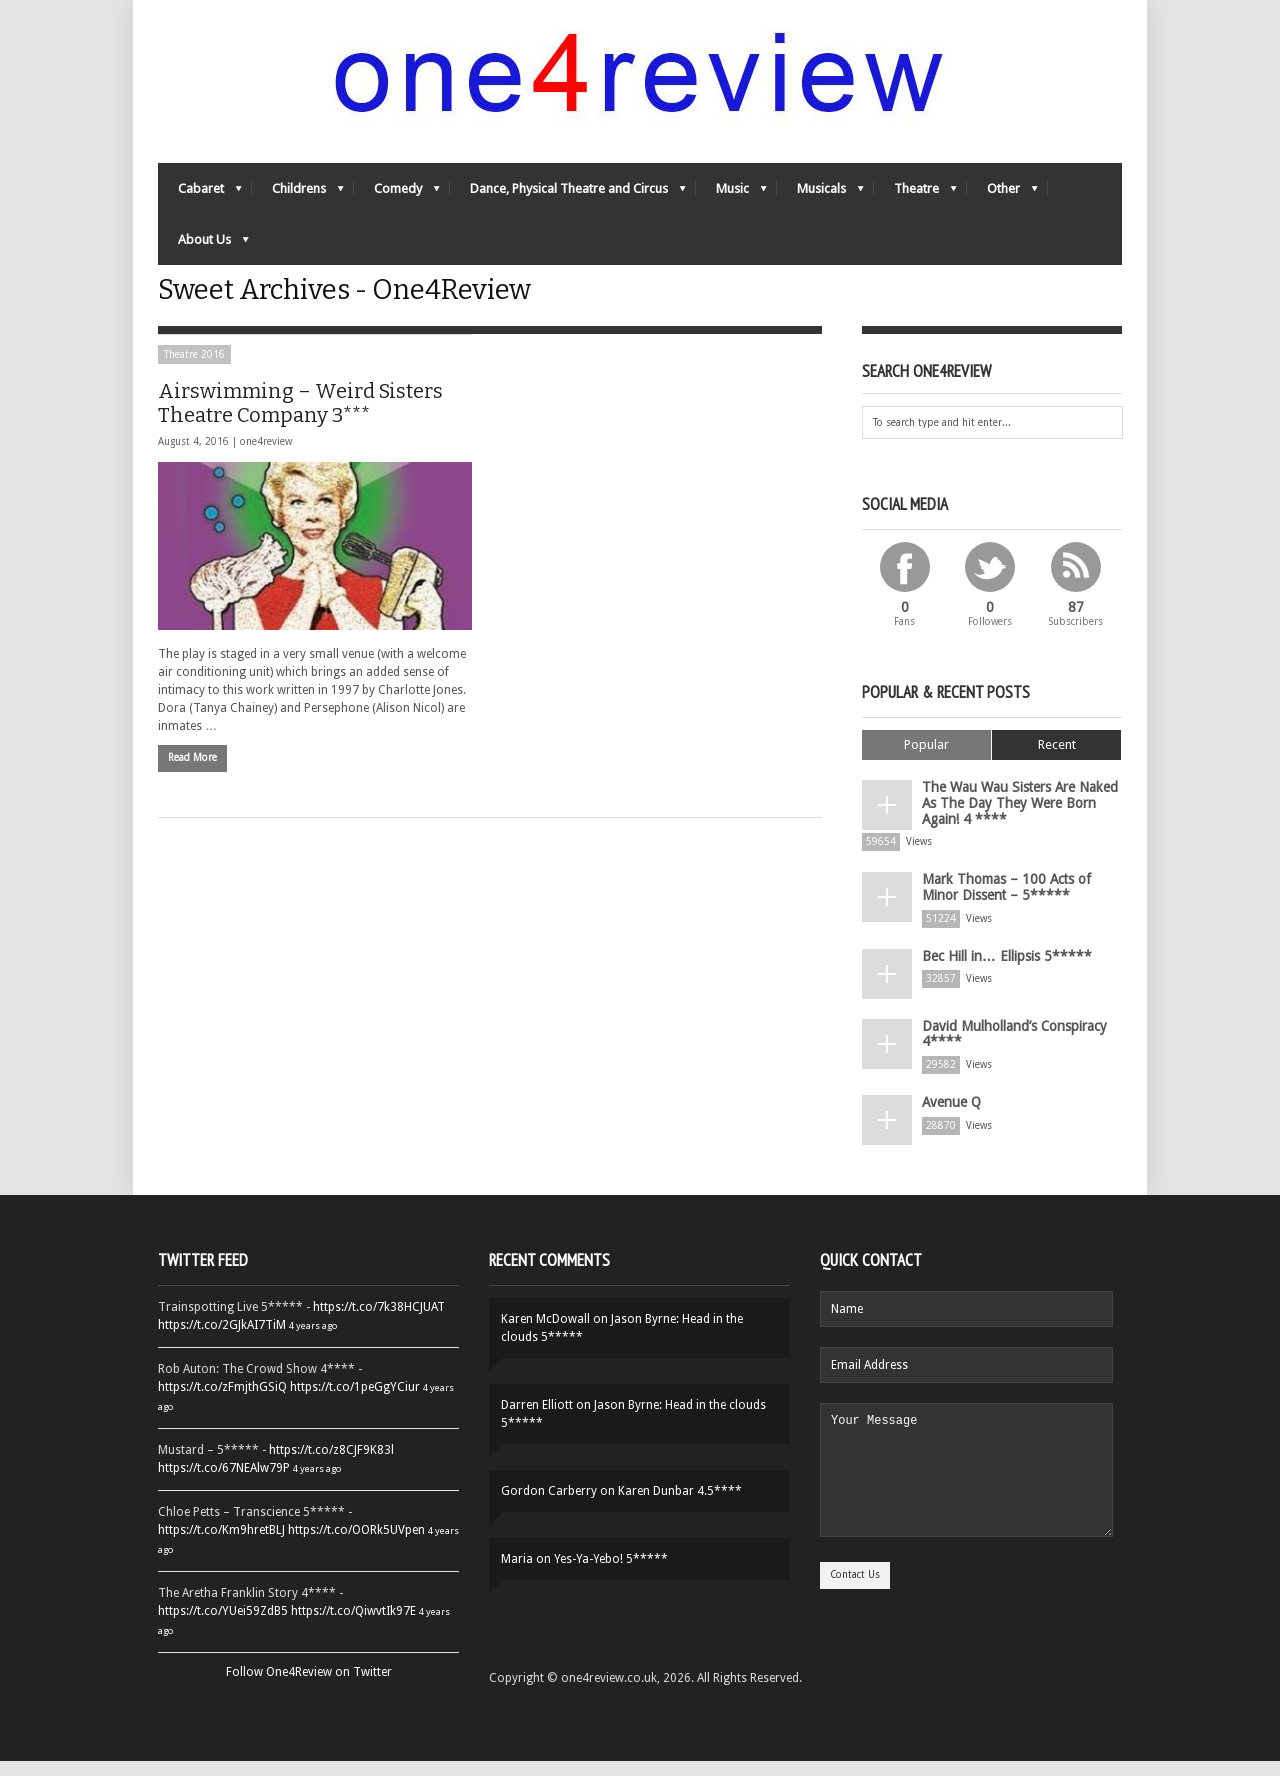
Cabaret (200, 205)
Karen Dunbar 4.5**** (680, 1506)
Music (731, 205)
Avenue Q (947, 1116)
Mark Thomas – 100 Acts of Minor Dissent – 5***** (1016, 912)
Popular (926, 783)
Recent (1057, 783)
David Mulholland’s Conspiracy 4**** (1007, 1052)
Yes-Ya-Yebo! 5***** (611, 1574)
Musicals (820, 205)
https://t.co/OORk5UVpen (356, 1545)
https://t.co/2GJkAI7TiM (222, 1340)
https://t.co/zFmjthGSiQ (222, 1402)
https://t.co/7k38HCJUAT (379, 1322)
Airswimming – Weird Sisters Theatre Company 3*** (300, 442)
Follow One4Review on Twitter (309, 1687)
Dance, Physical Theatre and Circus (568, 205)
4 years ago (313, 1340)
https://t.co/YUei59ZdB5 (223, 1626)
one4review (266, 480)
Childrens (298, 205)
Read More (192, 795)
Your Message (966, 1497)
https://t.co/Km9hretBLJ (221, 1545)
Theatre (915, 205)
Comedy (397, 205)
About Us (203, 256)
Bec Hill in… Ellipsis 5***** (996, 976)
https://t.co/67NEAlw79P (224, 1483)
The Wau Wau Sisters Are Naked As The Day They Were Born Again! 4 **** (1017, 837)
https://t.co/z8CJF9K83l (331, 1465)
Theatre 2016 (194, 393)
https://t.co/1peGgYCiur (355, 1402)
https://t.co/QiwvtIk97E (353, 1626)
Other (1002, 205)
